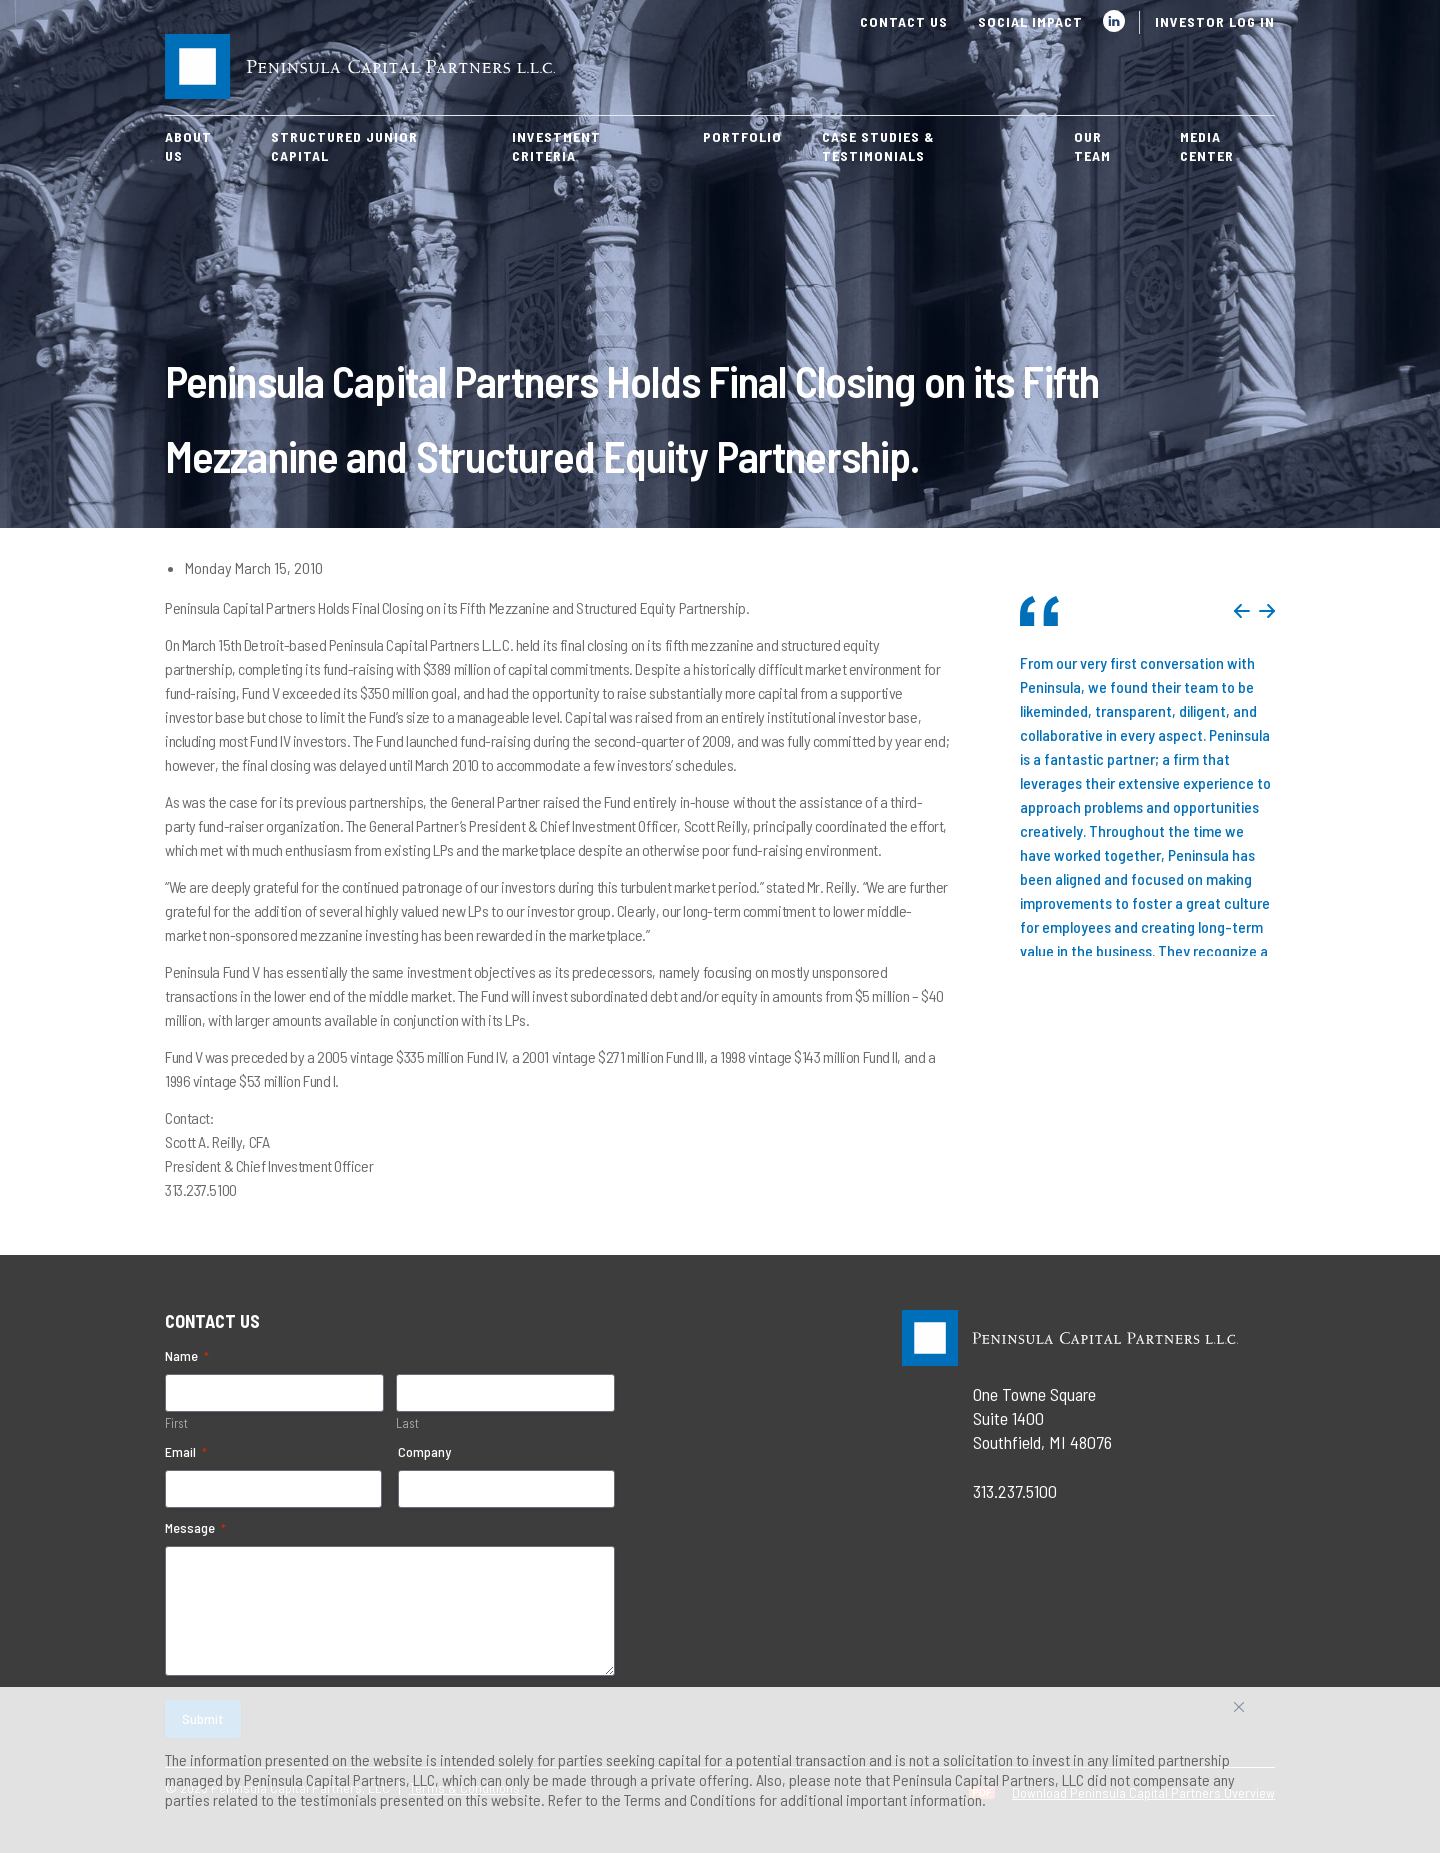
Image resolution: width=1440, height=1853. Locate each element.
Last (407, 1423)
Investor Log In (1215, 21)
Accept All (1261, 1714)
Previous (1242, 611)
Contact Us (904, 21)
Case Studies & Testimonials (878, 146)
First (176, 1423)
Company (424, 1451)
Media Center (1207, 146)
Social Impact (1030, 21)
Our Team (1092, 146)
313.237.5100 (1015, 1491)
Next (1267, 611)
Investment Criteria (556, 146)
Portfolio (742, 136)
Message (195, 1528)
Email (186, 1452)
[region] (720, 1770)
